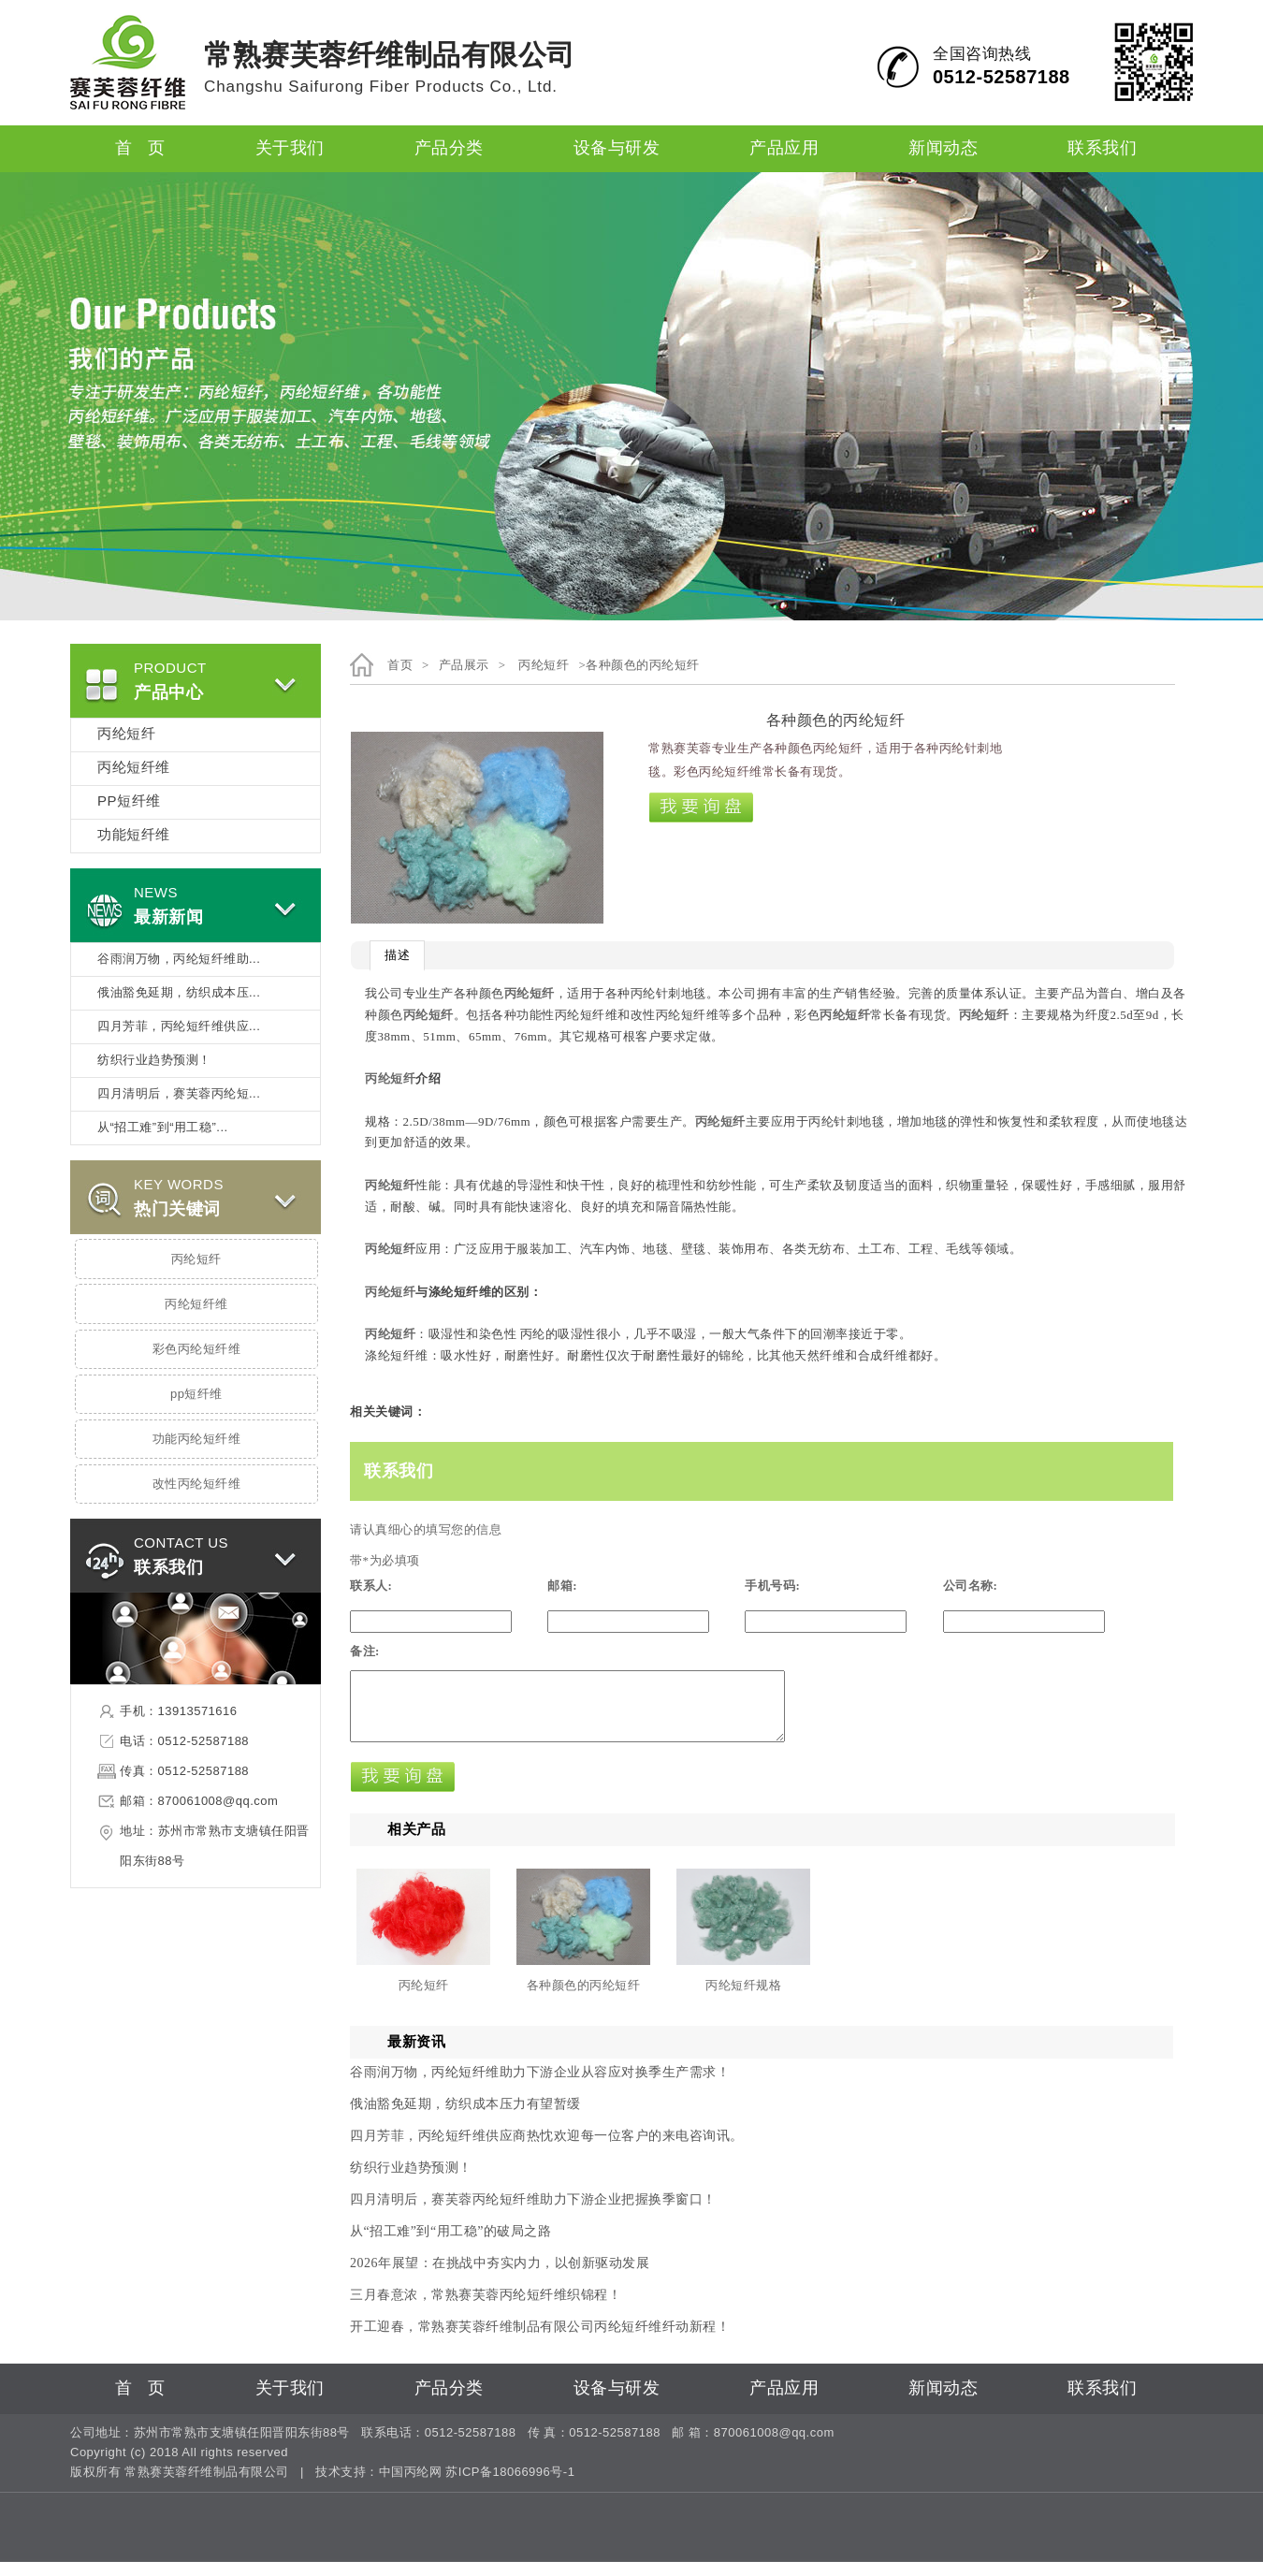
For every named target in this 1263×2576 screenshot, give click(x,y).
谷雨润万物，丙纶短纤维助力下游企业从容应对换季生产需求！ (540, 2086)
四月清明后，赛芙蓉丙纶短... (178, 1093)
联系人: (371, 1586)
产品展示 (464, 665)
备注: (365, 1651)
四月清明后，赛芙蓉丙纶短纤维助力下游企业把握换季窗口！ (533, 2213)
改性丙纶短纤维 (196, 1484)
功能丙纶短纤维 (196, 1439)
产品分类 (449, 148)
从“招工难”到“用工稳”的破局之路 (450, 2245)
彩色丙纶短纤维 (196, 1349)
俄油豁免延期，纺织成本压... (178, 992)
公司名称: (970, 1586)
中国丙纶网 (411, 2486)
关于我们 (290, 148)
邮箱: (562, 1586)
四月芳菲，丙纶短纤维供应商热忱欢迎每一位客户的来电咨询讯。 (547, 2150)
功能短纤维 (133, 835)
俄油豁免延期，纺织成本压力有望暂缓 (465, 2118)
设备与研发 (617, 148)
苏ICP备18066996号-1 (509, 2486)
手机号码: (772, 1586)
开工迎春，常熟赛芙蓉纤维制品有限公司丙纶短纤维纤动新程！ (540, 2341)
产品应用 (784, 148)
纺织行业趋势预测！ (154, 1060)
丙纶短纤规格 (743, 1999)
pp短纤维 (196, 1394)
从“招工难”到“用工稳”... (162, 1127)
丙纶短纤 (126, 734)
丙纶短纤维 (133, 768)
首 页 (140, 148)
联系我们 (1102, 148)
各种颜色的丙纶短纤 (584, 1999)
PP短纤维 (129, 801)
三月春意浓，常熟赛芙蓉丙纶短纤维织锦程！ (485, 2309)
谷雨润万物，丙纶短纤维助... (178, 959)
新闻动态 (943, 148)
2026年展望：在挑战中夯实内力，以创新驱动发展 (499, 2277)
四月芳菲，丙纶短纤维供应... (178, 1026)
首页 (400, 665)
